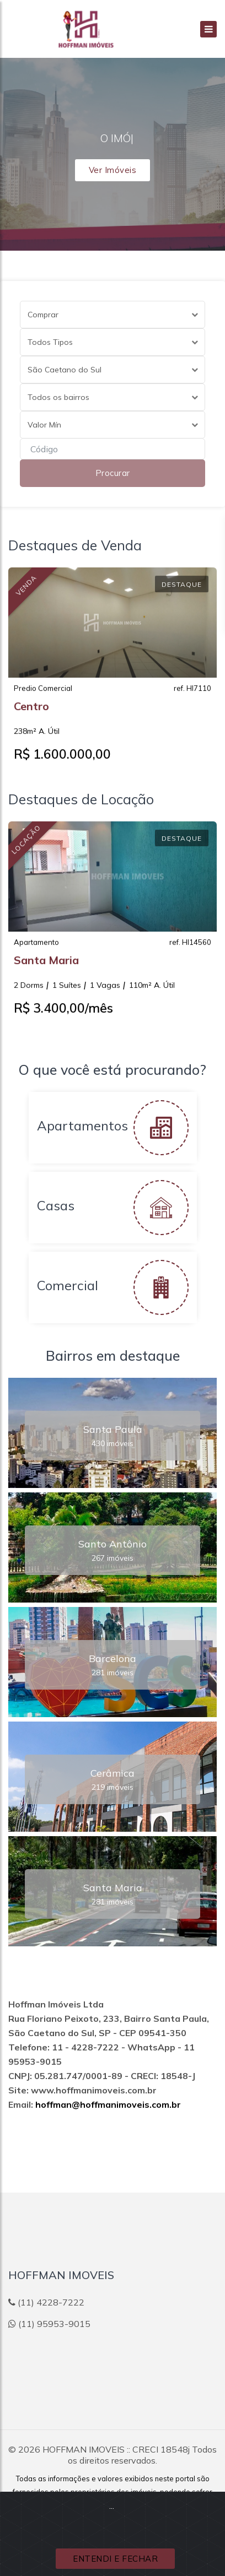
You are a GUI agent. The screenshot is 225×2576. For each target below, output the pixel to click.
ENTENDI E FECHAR (115, 2558)
